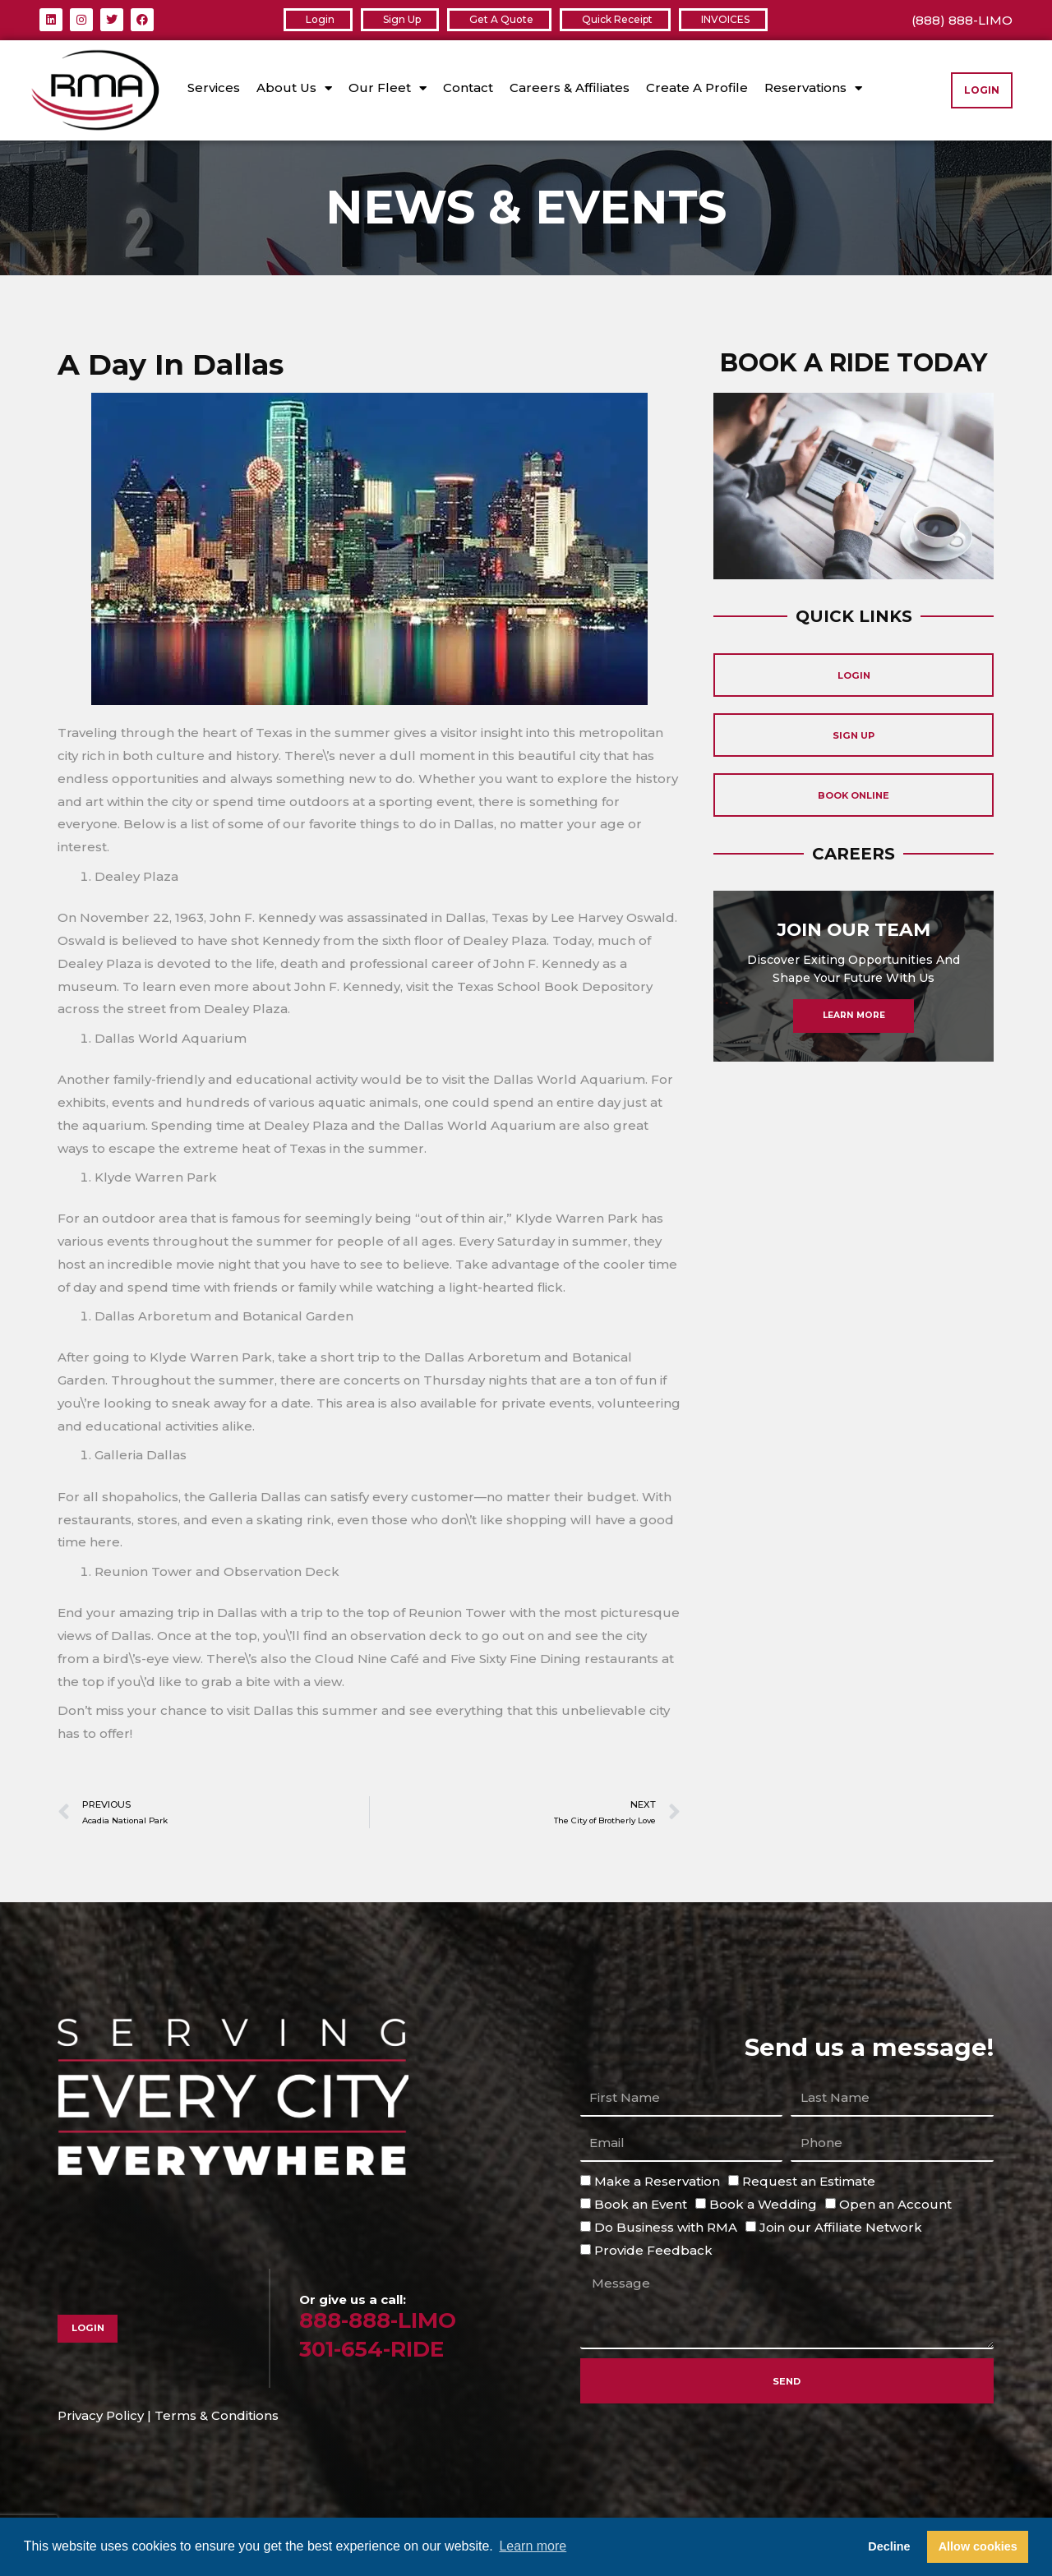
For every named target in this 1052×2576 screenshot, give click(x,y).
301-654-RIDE (381, 2350)
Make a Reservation (657, 2183)
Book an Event (640, 2206)
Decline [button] (889, 2546)
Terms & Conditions (217, 2418)
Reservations (813, 88)
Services (213, 87)
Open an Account (895, 2206)
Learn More (853, 1050)
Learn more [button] (532, 2546)
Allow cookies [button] (978, 2546)
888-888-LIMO (387, 2321)
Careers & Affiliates (570, 87)
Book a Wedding (763, 2206)
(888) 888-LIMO (962, 20)
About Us (294, 88)
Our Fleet (387, 88)
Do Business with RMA (665, 2229)
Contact (468, 87)
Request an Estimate (808, 2183)
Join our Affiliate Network (840, 2229)
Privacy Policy (101, 2418)
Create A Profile (697, 87)
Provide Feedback (653, 2252)
